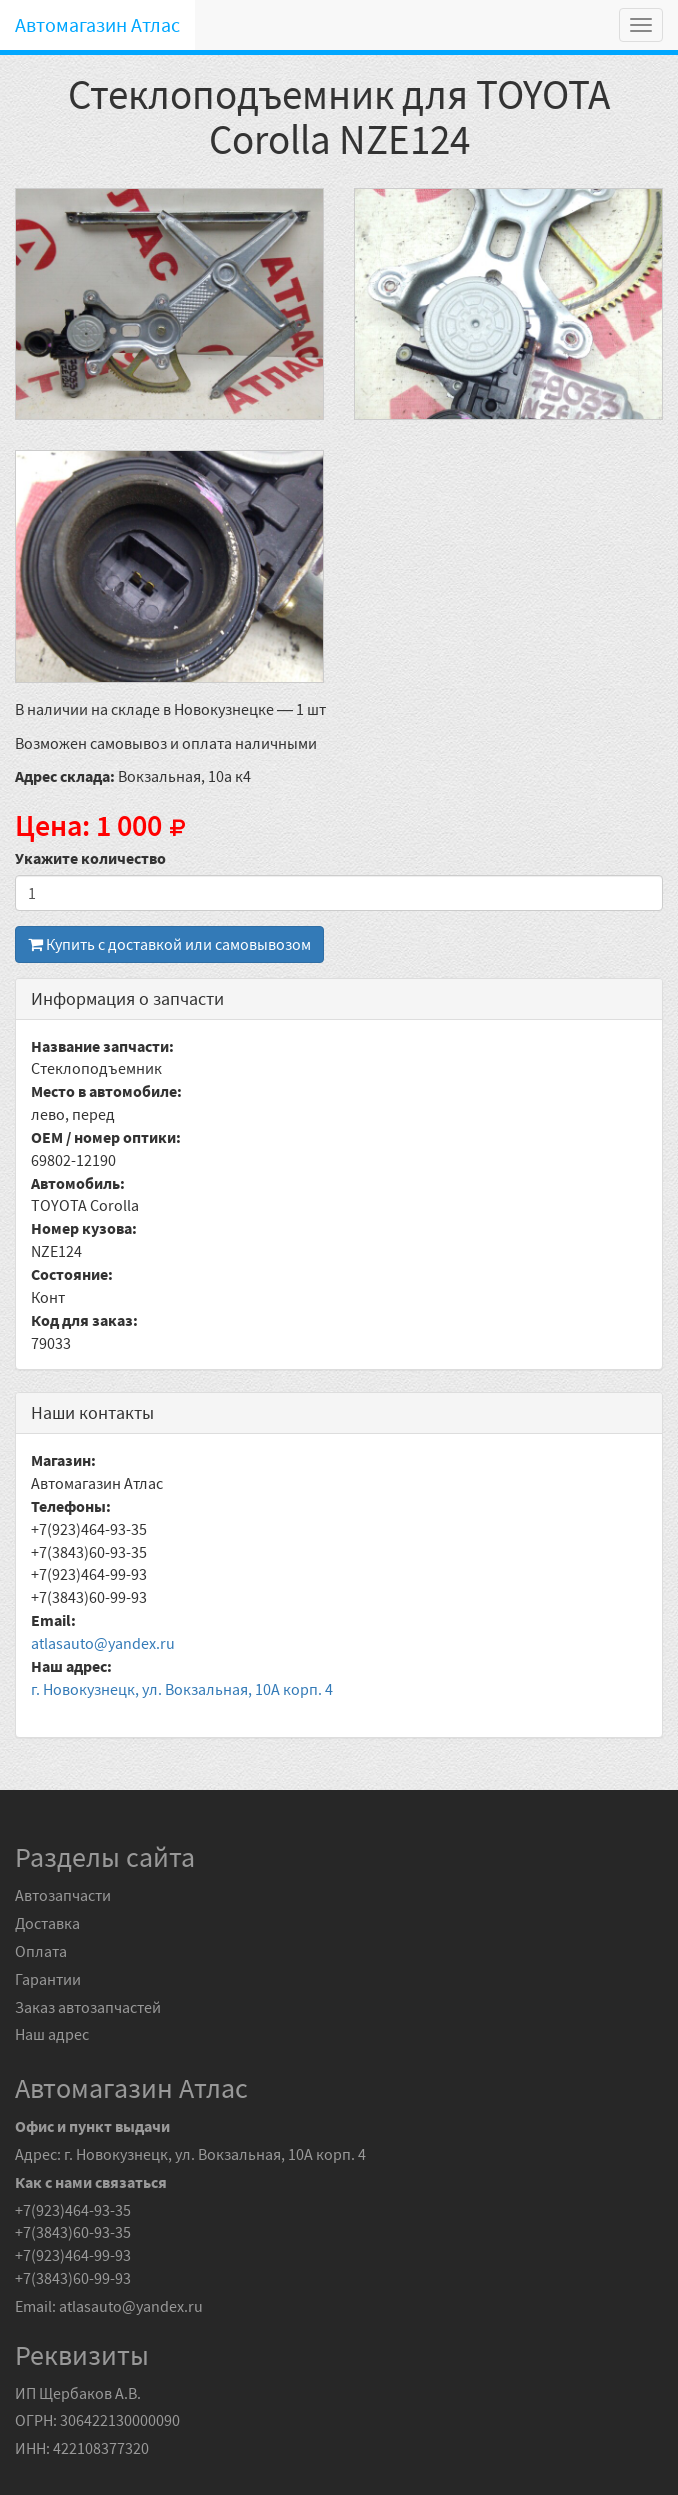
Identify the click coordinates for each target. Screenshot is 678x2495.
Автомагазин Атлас (97, 24)
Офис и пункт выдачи (92, 2126)
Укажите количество (90, 858)
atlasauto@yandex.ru (103, 1643)
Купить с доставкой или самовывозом (169, 944)
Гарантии (48, 1979)
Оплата (41, 1951)
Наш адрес (52, 2034)
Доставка (47, 1923)
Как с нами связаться (91, 2182)
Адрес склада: (65, 776)
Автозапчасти (63, 1895)
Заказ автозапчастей (88, 2007)
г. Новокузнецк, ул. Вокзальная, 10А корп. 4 (182, 1689)
